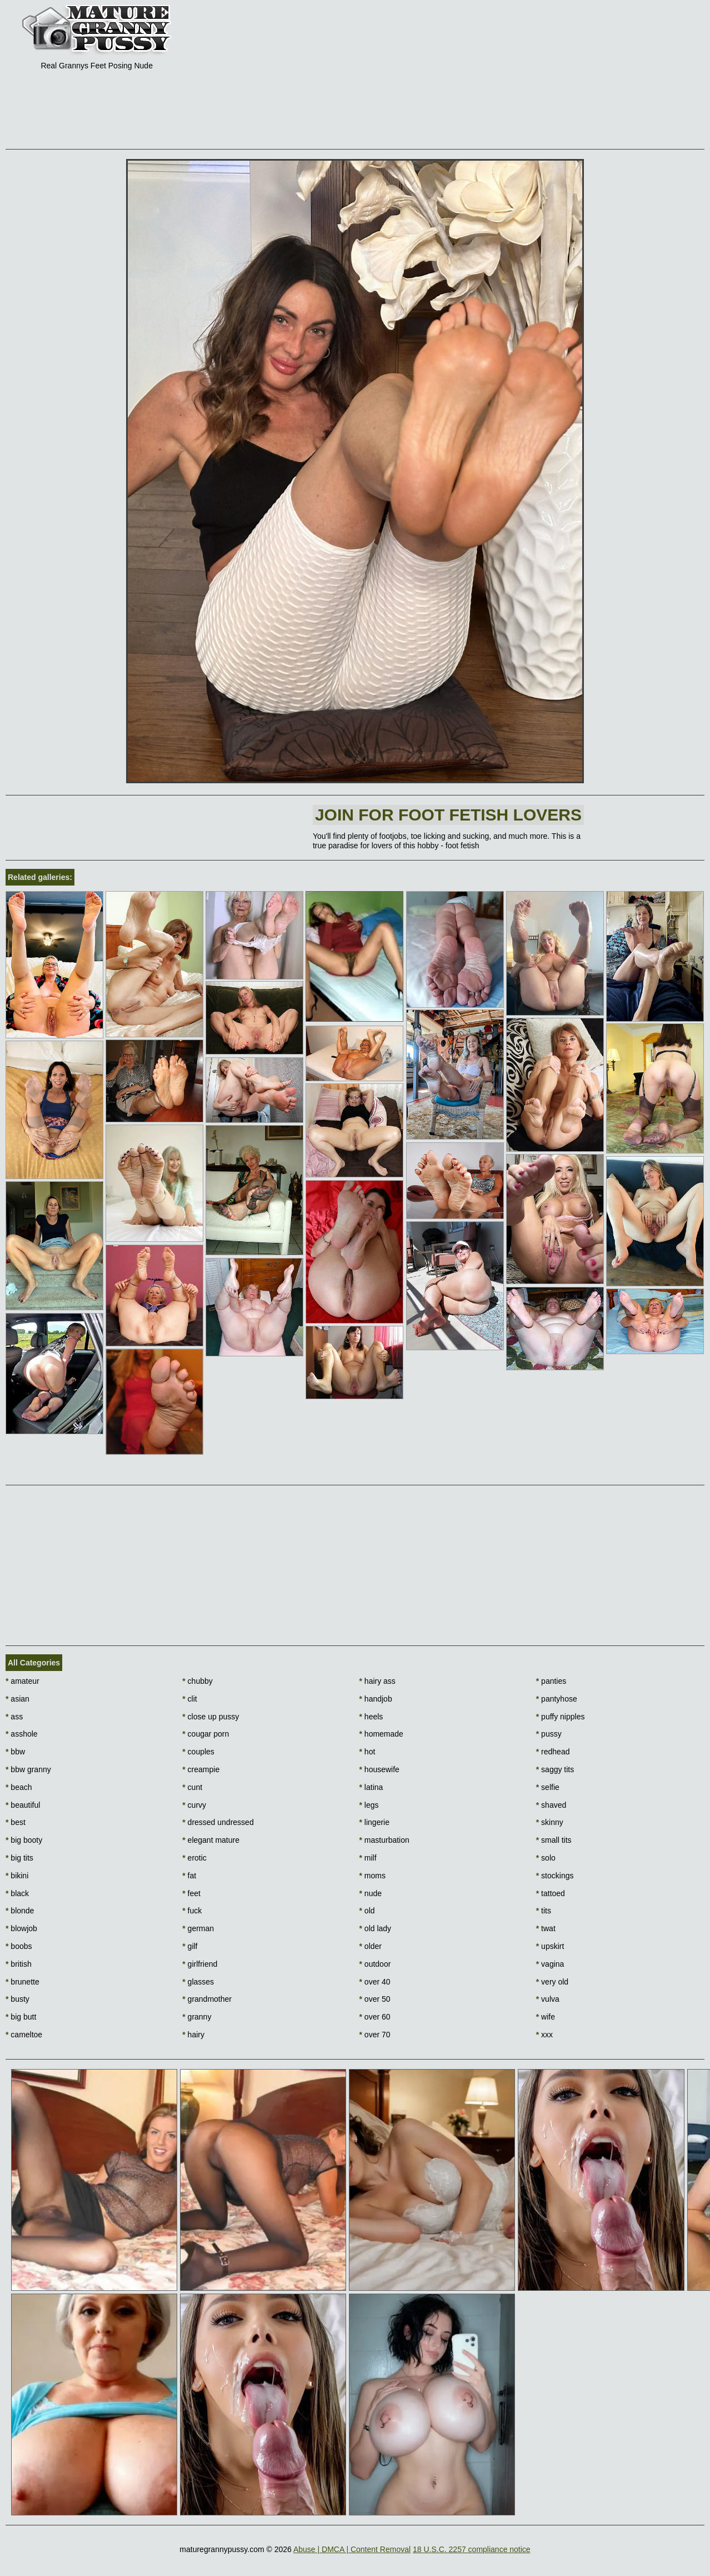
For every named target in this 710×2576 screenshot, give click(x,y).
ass (14, 1716)
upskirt (550, 1946)
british (19, 1964)
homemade (381, 1733)
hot (367, 1751)
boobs (19, 1946)
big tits (19, 1857)
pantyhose (556, 1698)
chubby (197, 1681)
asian (17, 1698)
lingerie (374, 1822)
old (367, 1910)
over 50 (375, 1999)
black (17, 1893)
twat (546, 1928)
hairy (193, 2034)
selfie (547, 1787)
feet (191, 1893)
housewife (379, 1769)
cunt (192, 1787)
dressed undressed (217, 1822)
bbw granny (28, 1769)
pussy (549, 1733)
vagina (550, 1964)
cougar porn (205, 1733)
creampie (200, 1769)
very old (552, 1981)
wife (545, 2016)
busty (17, 1999)
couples (198, 1751)
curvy (194, 1805)
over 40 (375, 1981)
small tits (554, 1840)
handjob (375, 1698)
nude (370, 1893)
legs (369, 1805)
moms (372, 1875)
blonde (20, 1910)
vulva (547, 1999)
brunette (22, 1981)
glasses (198, 1981)
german (198, 1928)
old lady (375, 1928)
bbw (15, 1751)
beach (19, 1787)
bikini (17, 1875)
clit (189, 1698)
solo (546, 1857)
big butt (21, 2016)
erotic (194, 1857)
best (16, 1822)
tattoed (550, 1893)
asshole (22, 1733)
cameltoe (24, 2034)
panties (551, 1681)
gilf (189, 1946)
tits (543, 1910)
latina (371, 1787)
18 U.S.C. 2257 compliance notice (472, 2549)
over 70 (375, 2034)
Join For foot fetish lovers (448, 814)
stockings (555, 1875)
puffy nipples (560, 1716)
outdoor (375, 1964)
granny (196, 2016)
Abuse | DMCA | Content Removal (352, 2549)
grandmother (207, 1999)
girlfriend (199, 1964)
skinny (549, 1822)
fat (189, 1875)
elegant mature (210, 1840)
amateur (22, 1681)
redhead (553, 1751)
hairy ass (377, 1681)
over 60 (375, 2016)
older (370, 1946)
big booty (24, 1840)
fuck (192, 1910)
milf (368, 1857)
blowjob (21, 1928)
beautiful (23, 1805)
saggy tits (555, 1769)
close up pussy (210, 1716)
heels (371, 1716)
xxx (544, 2034)
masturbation (384, 1840)
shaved (551, 1805)
